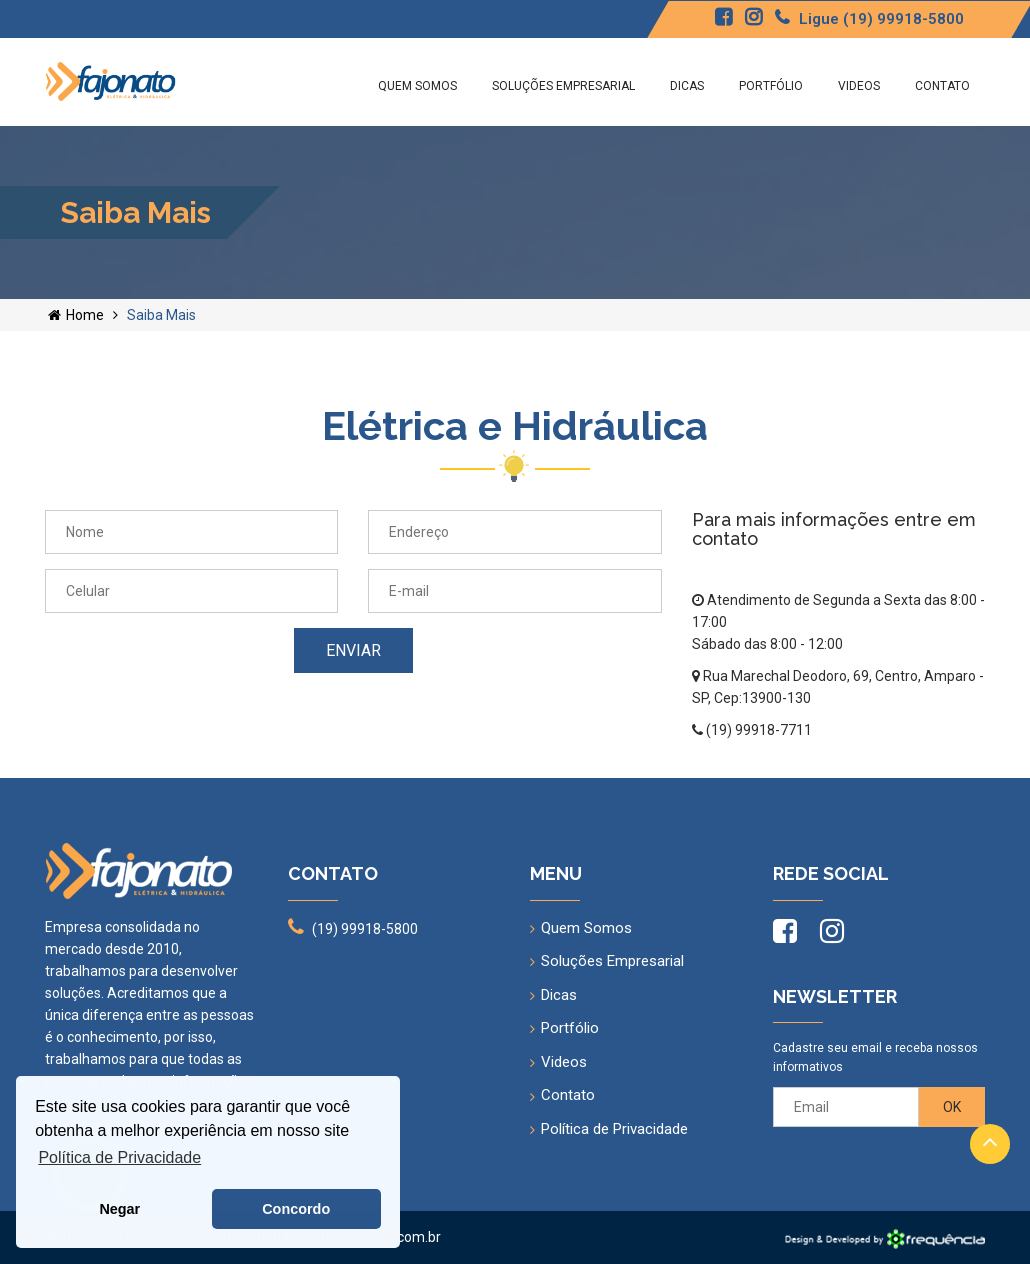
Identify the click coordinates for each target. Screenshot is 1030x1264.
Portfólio (771, 86)
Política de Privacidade (614, 1129)
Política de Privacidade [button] (119, 1157)
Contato (942, 86)
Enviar (353, 650)
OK (952, 1107)
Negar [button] (119, 1209)
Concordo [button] (296, 1209)
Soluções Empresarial (563, 86)
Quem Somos (417, 86)
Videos (859, 86)
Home (76, 315)
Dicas (687, 86)
